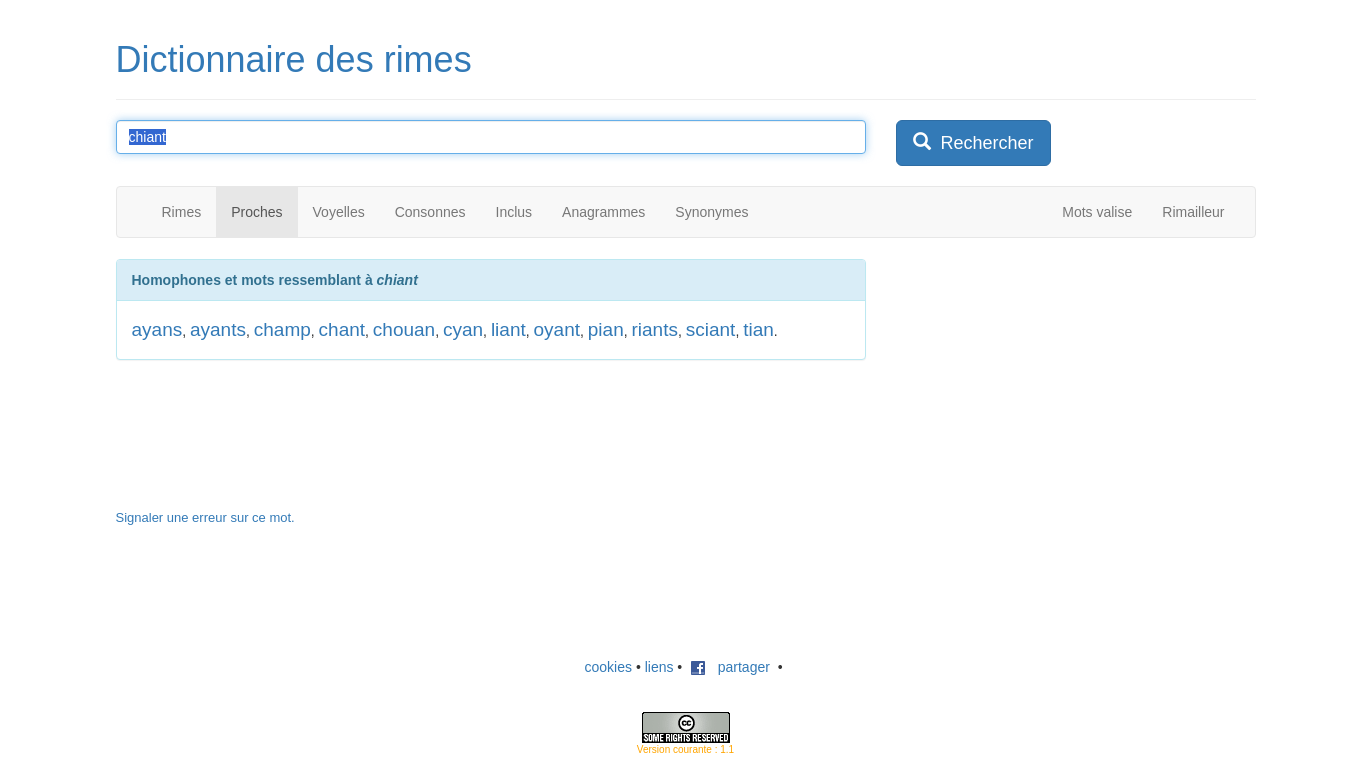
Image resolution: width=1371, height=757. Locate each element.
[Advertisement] (1046, 384)
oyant (557, 329)
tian (758, 329)
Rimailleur (1193, 212)
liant (508, 329)
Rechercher (973, 142)
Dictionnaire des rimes (294, 59)
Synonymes (711, 212)
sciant (711, 329)
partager (730, 667)
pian (606, 329)
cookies (608, 667)
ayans (157, 329)
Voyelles (339, 212)
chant (342, 329)
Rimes (182, 212)
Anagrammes (603, 212)
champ (282, 329)
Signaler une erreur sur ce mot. (205, 517)
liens (659, 667)
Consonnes (430, 212)
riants (654, 329)
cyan (463, 329)
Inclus (514, 212)
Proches (256, 212)
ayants (218, 329)
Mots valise (1097, 212)
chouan (404, 329)
